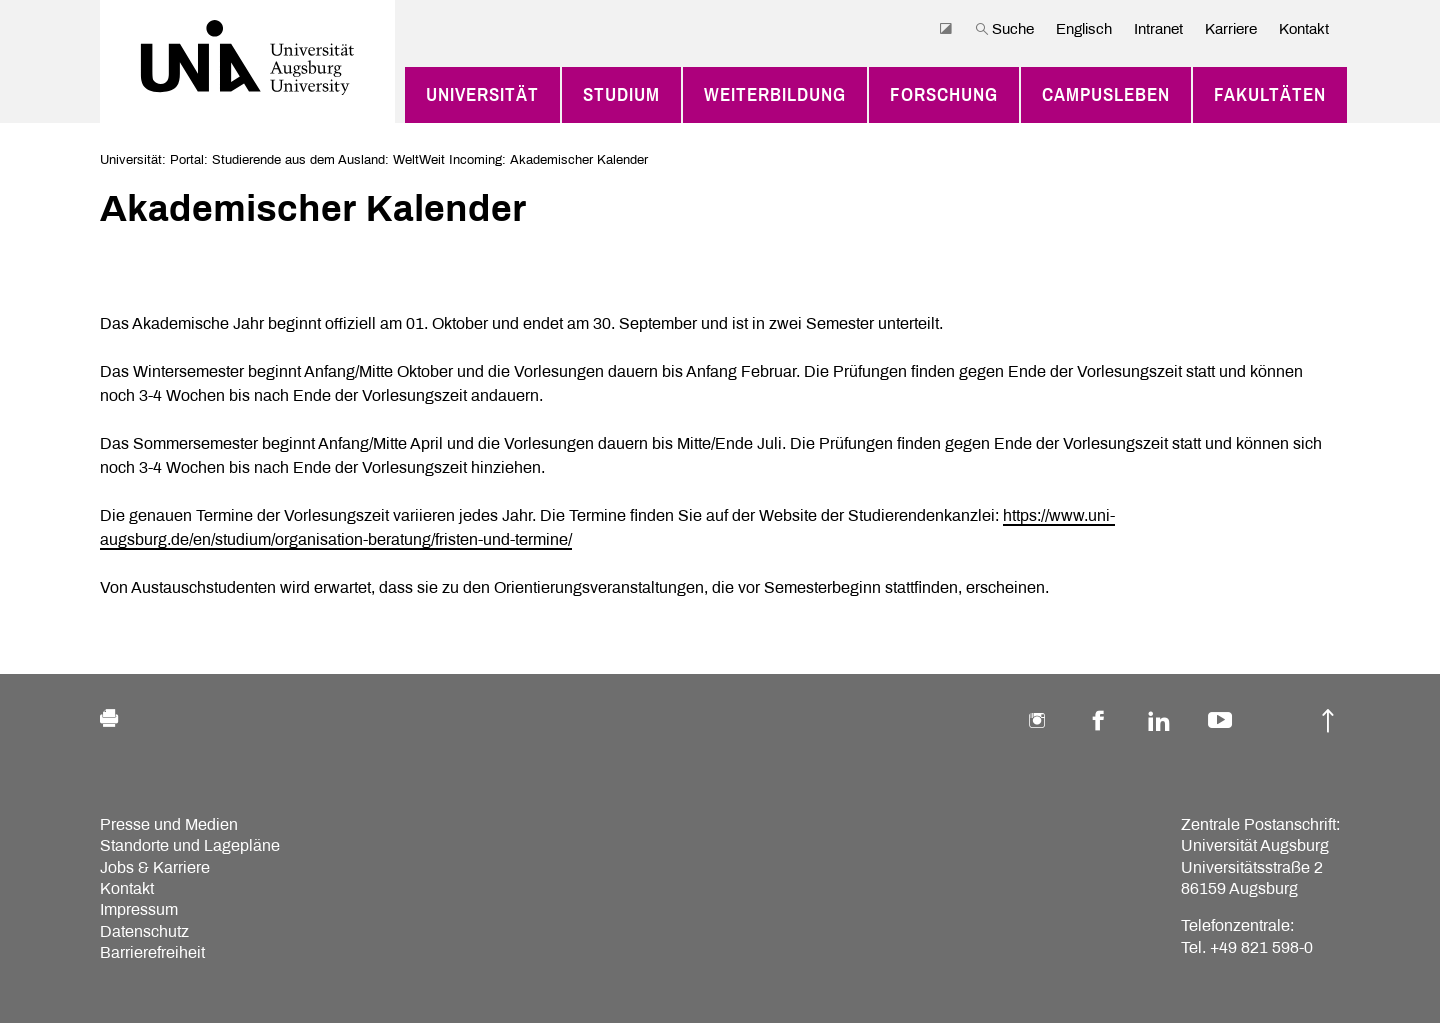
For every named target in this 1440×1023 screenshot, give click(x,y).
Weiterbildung (775, 95)
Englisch (1084, 29)
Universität (482, 95)
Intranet (1158, 29)
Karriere (1231, 29)
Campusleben (1106, 95)
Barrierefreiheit (152, 952)
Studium (621, 95)
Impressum (139, 909)
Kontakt (1304, 29)
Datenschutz (144, 931)
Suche (1004, 29)
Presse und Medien (169, 824)
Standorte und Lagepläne (190, 845)
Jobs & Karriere (155, 867)
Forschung (944, 95)
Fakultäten (1270, 95)
